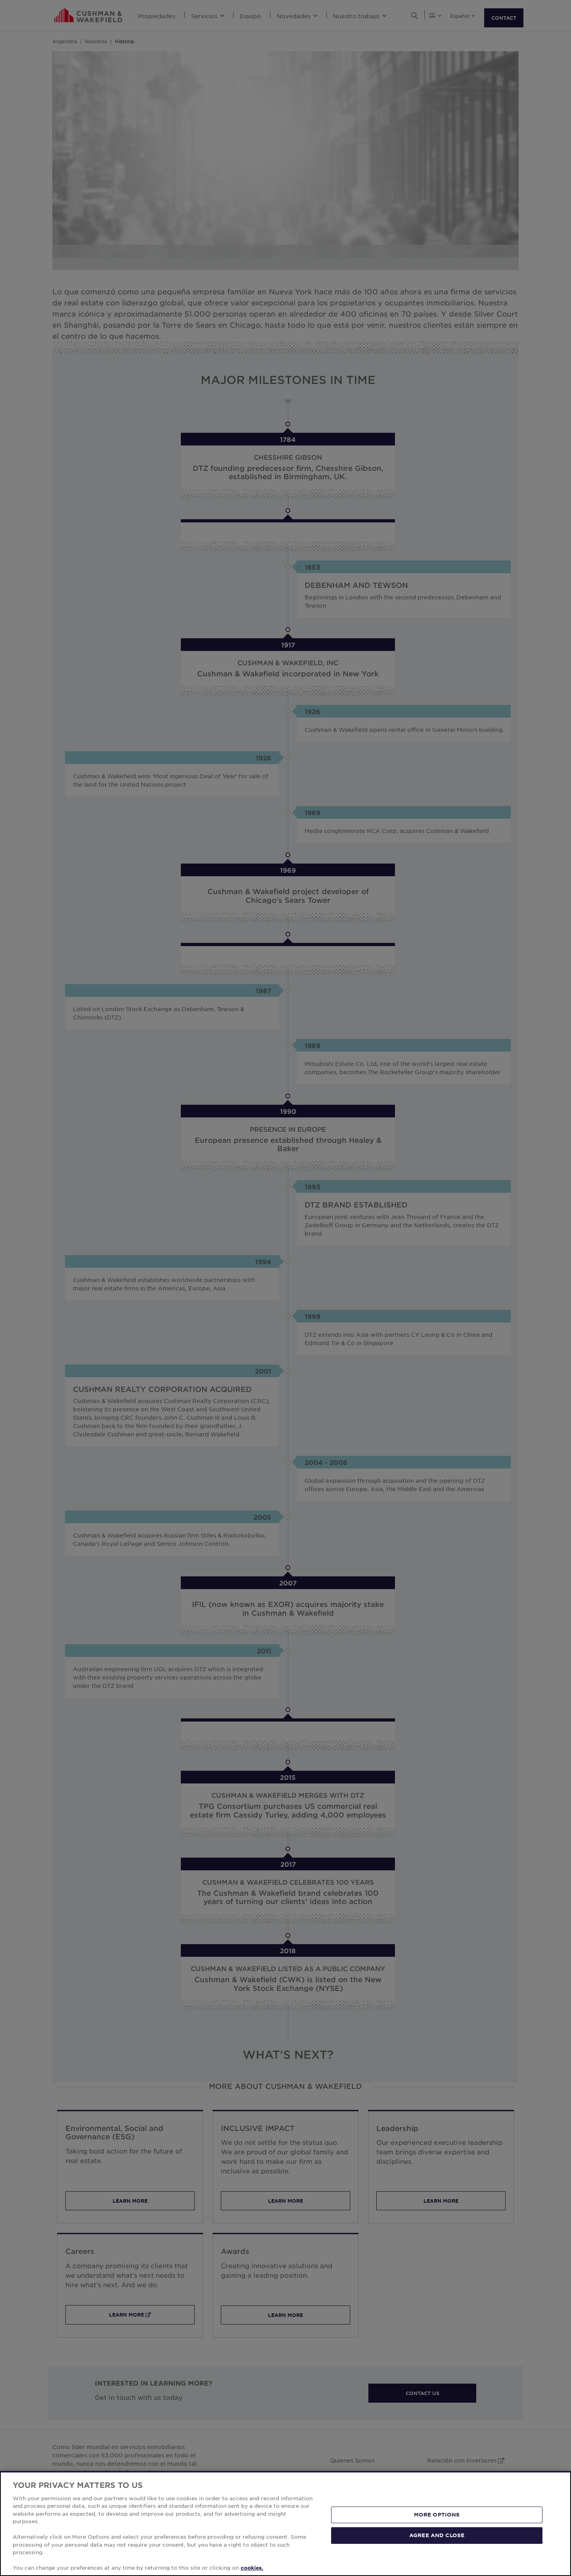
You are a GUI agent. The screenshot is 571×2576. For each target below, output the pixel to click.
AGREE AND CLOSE (436, 2535)
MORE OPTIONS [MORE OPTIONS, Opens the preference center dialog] (437, 2514)
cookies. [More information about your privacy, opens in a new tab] (252, 2567)
